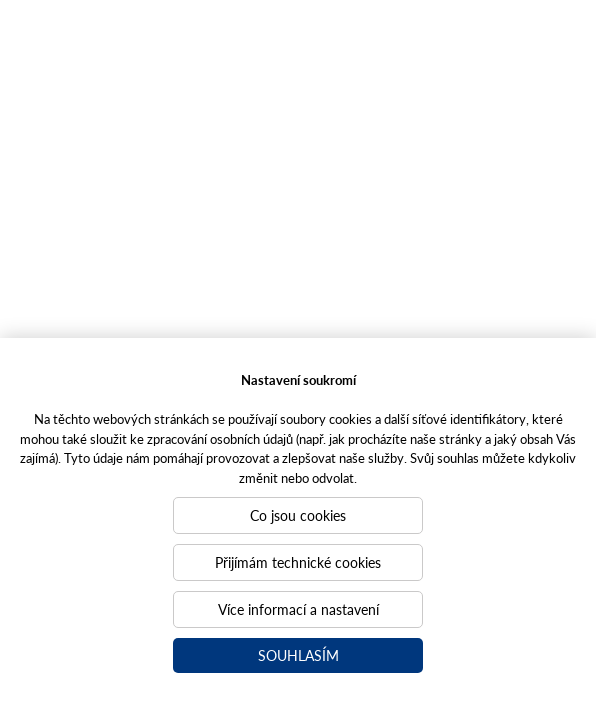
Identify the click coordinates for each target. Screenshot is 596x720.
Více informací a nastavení (298, 609)
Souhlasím (298, 655)
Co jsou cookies (298, 515)
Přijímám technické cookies (298, 562)
